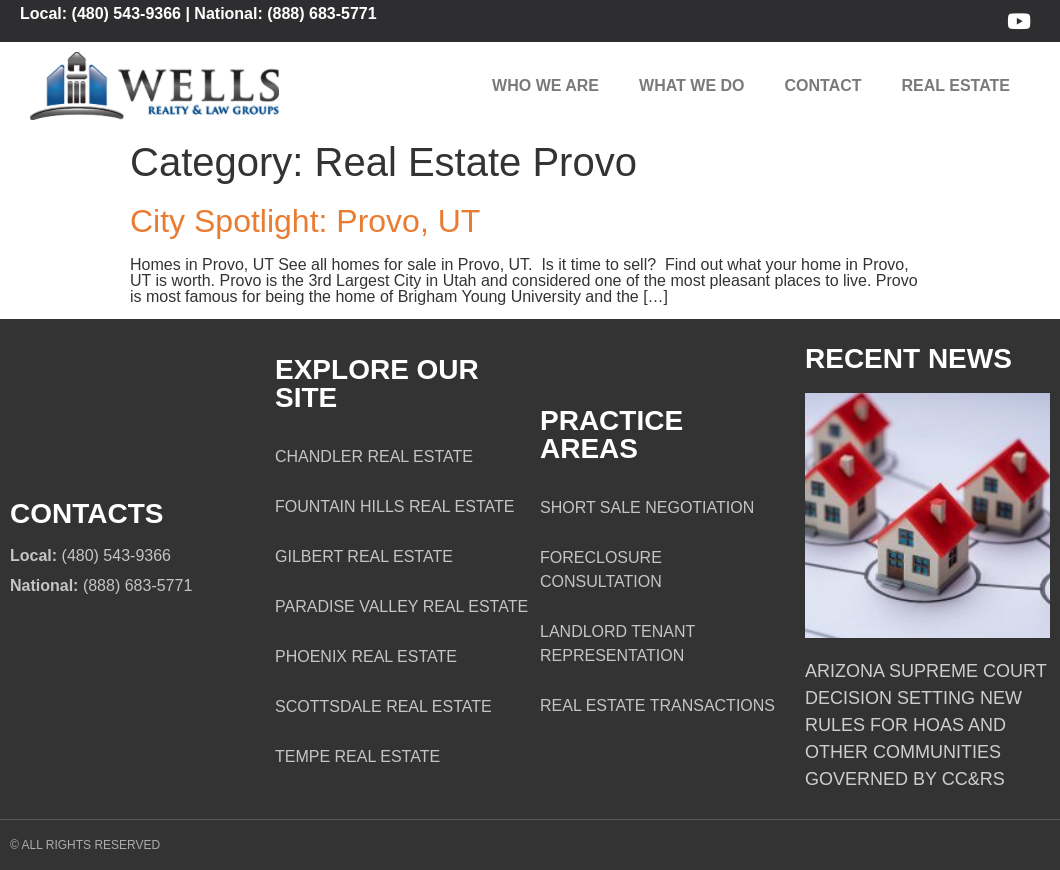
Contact (823, 85)
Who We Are (545, 85)
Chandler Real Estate (374, 456)
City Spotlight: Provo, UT (305, 221)
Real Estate (956, 85)
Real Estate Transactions (657, 705)
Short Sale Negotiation (647, 507)
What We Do (691, 85)
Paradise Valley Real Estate (401, 606)
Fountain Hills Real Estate (394, 506)
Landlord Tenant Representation (617, 643)
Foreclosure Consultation (601, 569)
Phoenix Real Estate (366, 656)
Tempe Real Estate (357, 756)
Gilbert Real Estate (364, 556)
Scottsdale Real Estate (383, 706)
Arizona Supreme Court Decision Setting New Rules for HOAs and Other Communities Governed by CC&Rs (925, 725)
